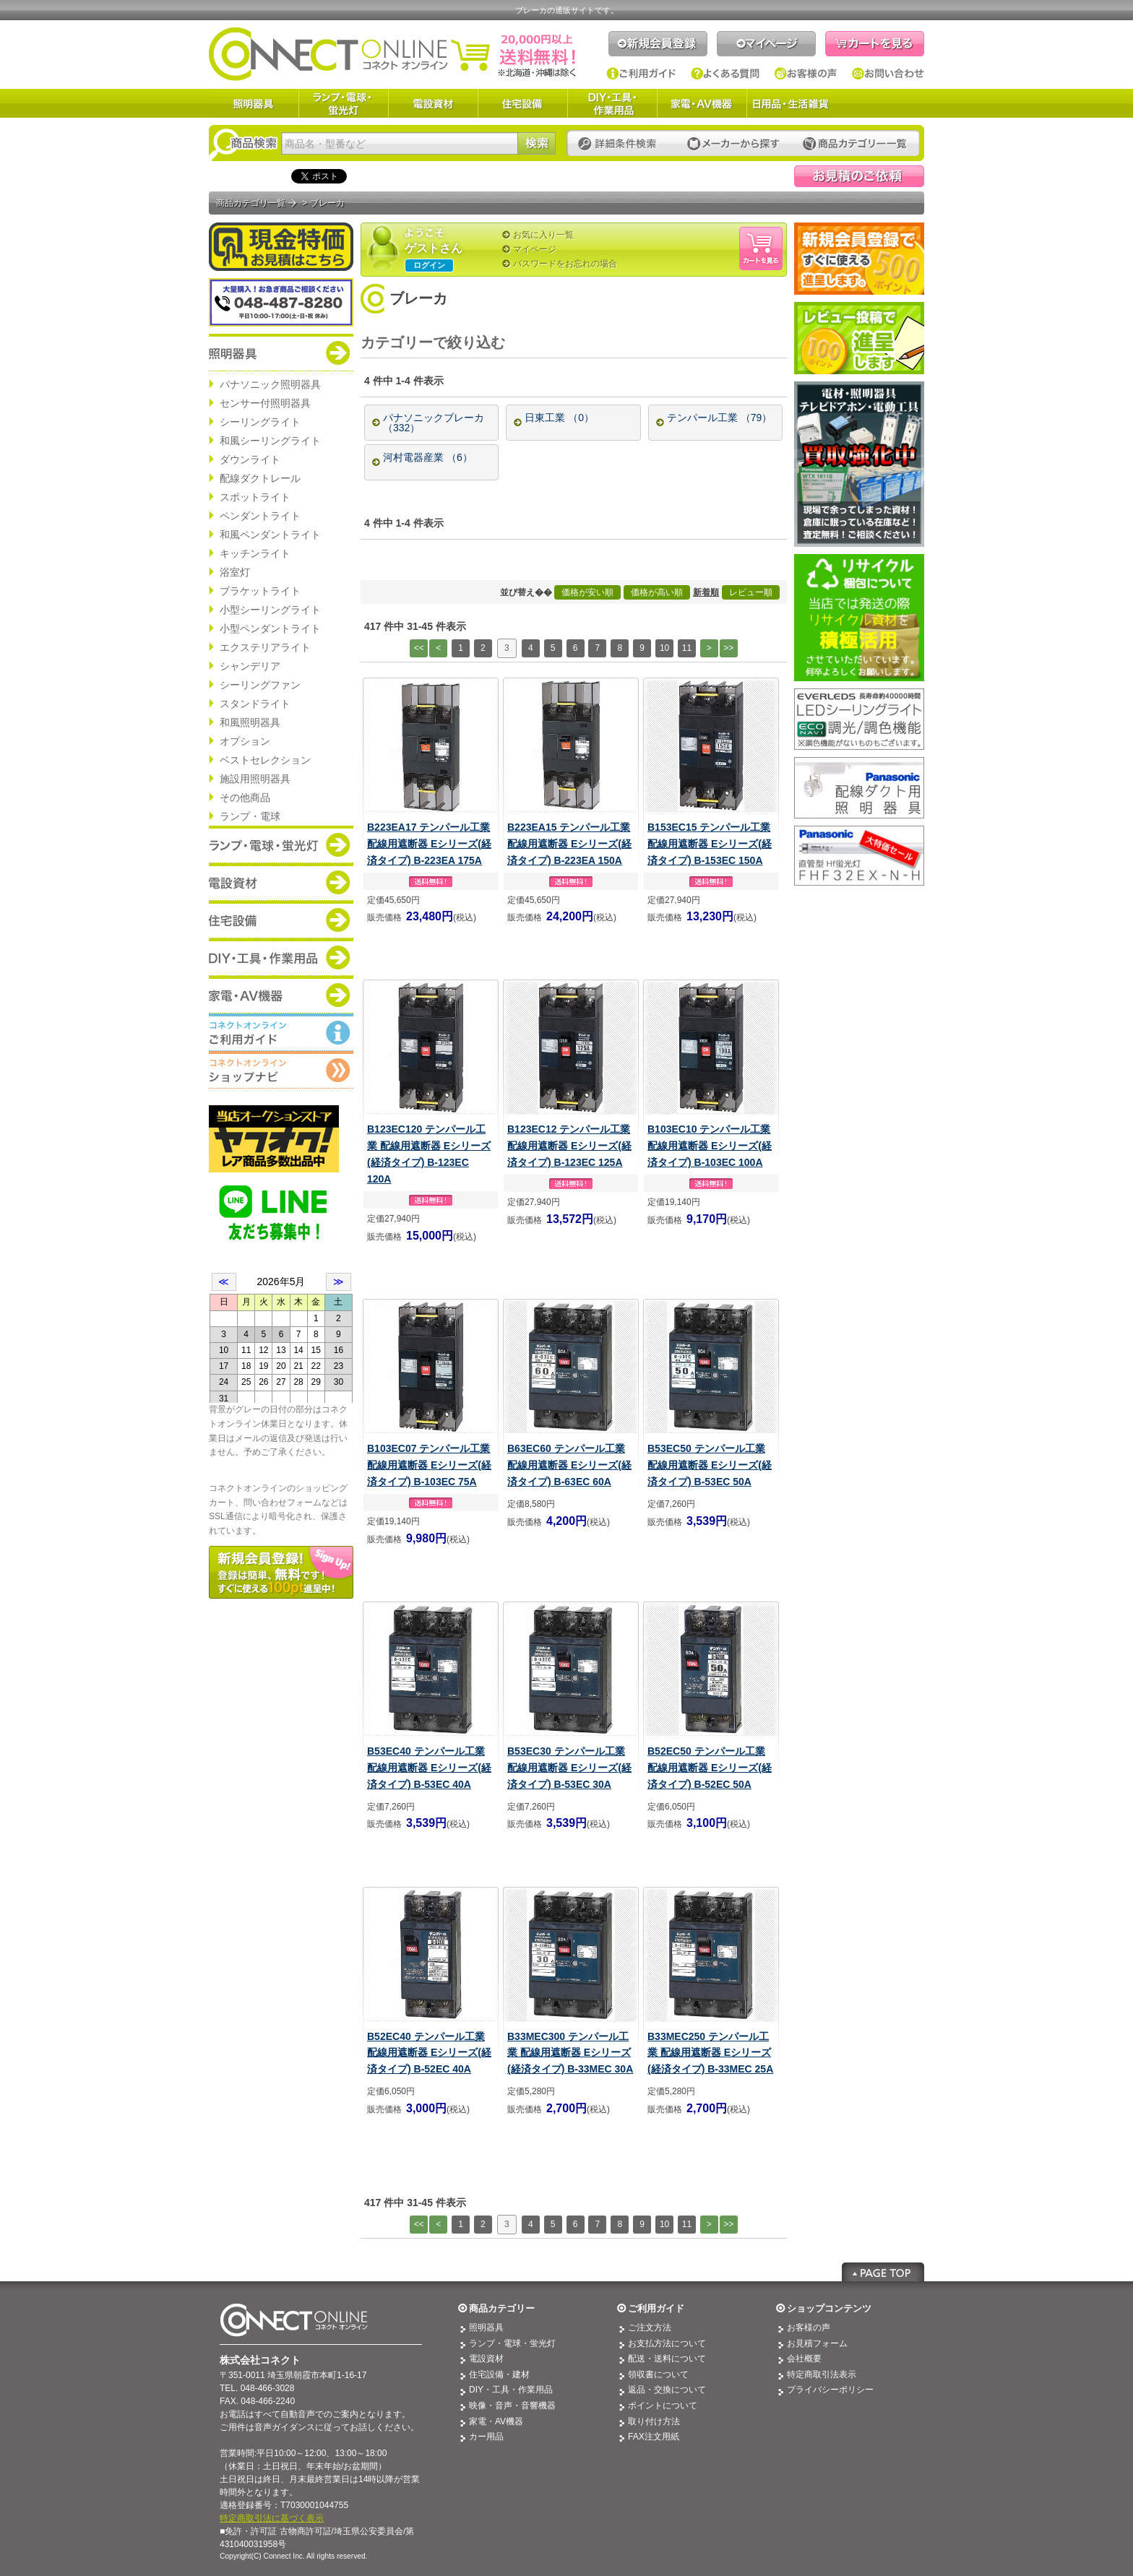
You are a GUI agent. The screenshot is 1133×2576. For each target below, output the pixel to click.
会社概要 (804, 2359)
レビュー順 (750, 592)
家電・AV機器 (701, 103)
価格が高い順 (657, 592)
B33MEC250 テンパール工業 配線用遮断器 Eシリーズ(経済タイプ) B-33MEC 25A (710, 2053)
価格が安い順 (587, 592)
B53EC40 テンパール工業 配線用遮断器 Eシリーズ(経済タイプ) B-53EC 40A (429, 1767)
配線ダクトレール (260, 478)
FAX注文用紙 (653, 2437)
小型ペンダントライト (270, 628)
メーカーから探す (733, 144)
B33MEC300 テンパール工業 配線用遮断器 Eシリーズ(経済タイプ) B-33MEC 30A (570, 2053)
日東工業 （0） (559, 417)
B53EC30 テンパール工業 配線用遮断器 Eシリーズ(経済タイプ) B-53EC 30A (569, 1767)
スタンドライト (255, 703)
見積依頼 (859, 176)
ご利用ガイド (641, 73)
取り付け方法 (654, 2421)
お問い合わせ (888, 73)
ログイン (429, 265)
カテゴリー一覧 (855, 144)
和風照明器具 (250, 722)
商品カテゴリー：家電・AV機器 (281, 994)
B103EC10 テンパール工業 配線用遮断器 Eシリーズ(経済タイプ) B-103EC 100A (709, 1145)
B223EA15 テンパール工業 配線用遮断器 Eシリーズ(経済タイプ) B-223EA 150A (569, 843)
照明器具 (253, 103)
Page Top (883, 2271)
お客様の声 (806, 73)
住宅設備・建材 (499, 2374)
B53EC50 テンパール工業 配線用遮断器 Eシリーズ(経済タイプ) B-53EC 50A (709, 1465)
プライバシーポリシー (830, 2390)
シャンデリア (250, 666)
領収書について (658, 2374)
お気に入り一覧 (543, 235)
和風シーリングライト (270, 440)
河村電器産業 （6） (428, 457)
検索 (536, 143)
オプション (245, 741)
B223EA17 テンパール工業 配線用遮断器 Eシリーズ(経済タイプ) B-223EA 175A (429, 843)
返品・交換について (667, 2390)
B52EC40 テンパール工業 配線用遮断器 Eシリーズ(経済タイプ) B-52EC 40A (429, 2053)
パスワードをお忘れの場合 (565, 264)
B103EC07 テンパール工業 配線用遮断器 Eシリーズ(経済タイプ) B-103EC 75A (429, 1465)
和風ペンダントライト (270, 534)
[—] (555, 343)
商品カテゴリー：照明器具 (281, 352)
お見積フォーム (817, 2343)
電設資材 (433, 103)
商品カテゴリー (502, 2308)
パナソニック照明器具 (270, 384)
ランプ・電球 (250, 816)
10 (664, 648)
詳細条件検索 (621, 144)
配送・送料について (667, 2359)
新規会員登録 (657, 43)
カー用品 (486, 2437)
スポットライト (255, 497)
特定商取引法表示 (821, 2374)
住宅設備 (522, 103)
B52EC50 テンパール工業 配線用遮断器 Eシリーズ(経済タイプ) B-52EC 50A (709, 1767)
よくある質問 (725, 73)
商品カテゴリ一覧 (250, 203)
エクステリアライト (265, 647)
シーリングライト (260, 422)
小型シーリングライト (270, 609)
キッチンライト (255, 553)
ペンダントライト (260, 516)
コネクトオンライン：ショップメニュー (281, 1070)
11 (687, 648)
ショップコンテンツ (829, 2308)
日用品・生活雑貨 (790, 103)
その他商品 (245, 797)
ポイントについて (662, 2405)
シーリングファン (260, 685)
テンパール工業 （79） (719, 417)
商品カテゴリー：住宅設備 (281, 919)
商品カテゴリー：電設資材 (281, 882)
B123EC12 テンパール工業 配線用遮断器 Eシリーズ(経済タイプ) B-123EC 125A (569, 1145)
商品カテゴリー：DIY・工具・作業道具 (281, 957)
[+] (523, 343)
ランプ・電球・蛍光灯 (343, 103)
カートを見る (874, 43)
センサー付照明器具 (265, 403)
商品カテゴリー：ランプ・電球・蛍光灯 (281, 844)
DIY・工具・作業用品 (612, 103)
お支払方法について (667, 2343)
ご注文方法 (649, 2327)
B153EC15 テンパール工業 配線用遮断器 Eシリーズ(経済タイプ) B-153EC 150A (709, 843)
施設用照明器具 (255, 779)
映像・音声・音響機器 (512, 2405)
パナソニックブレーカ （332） (433, 422)
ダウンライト (250, 459)
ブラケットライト (260, 591)
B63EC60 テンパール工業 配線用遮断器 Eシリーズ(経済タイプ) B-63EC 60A (569, 1465)
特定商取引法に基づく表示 (272, 2518)
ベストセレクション (265, 760)
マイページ (766, 43)
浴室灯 (235, 572)
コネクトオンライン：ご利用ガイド (281, 1032)
